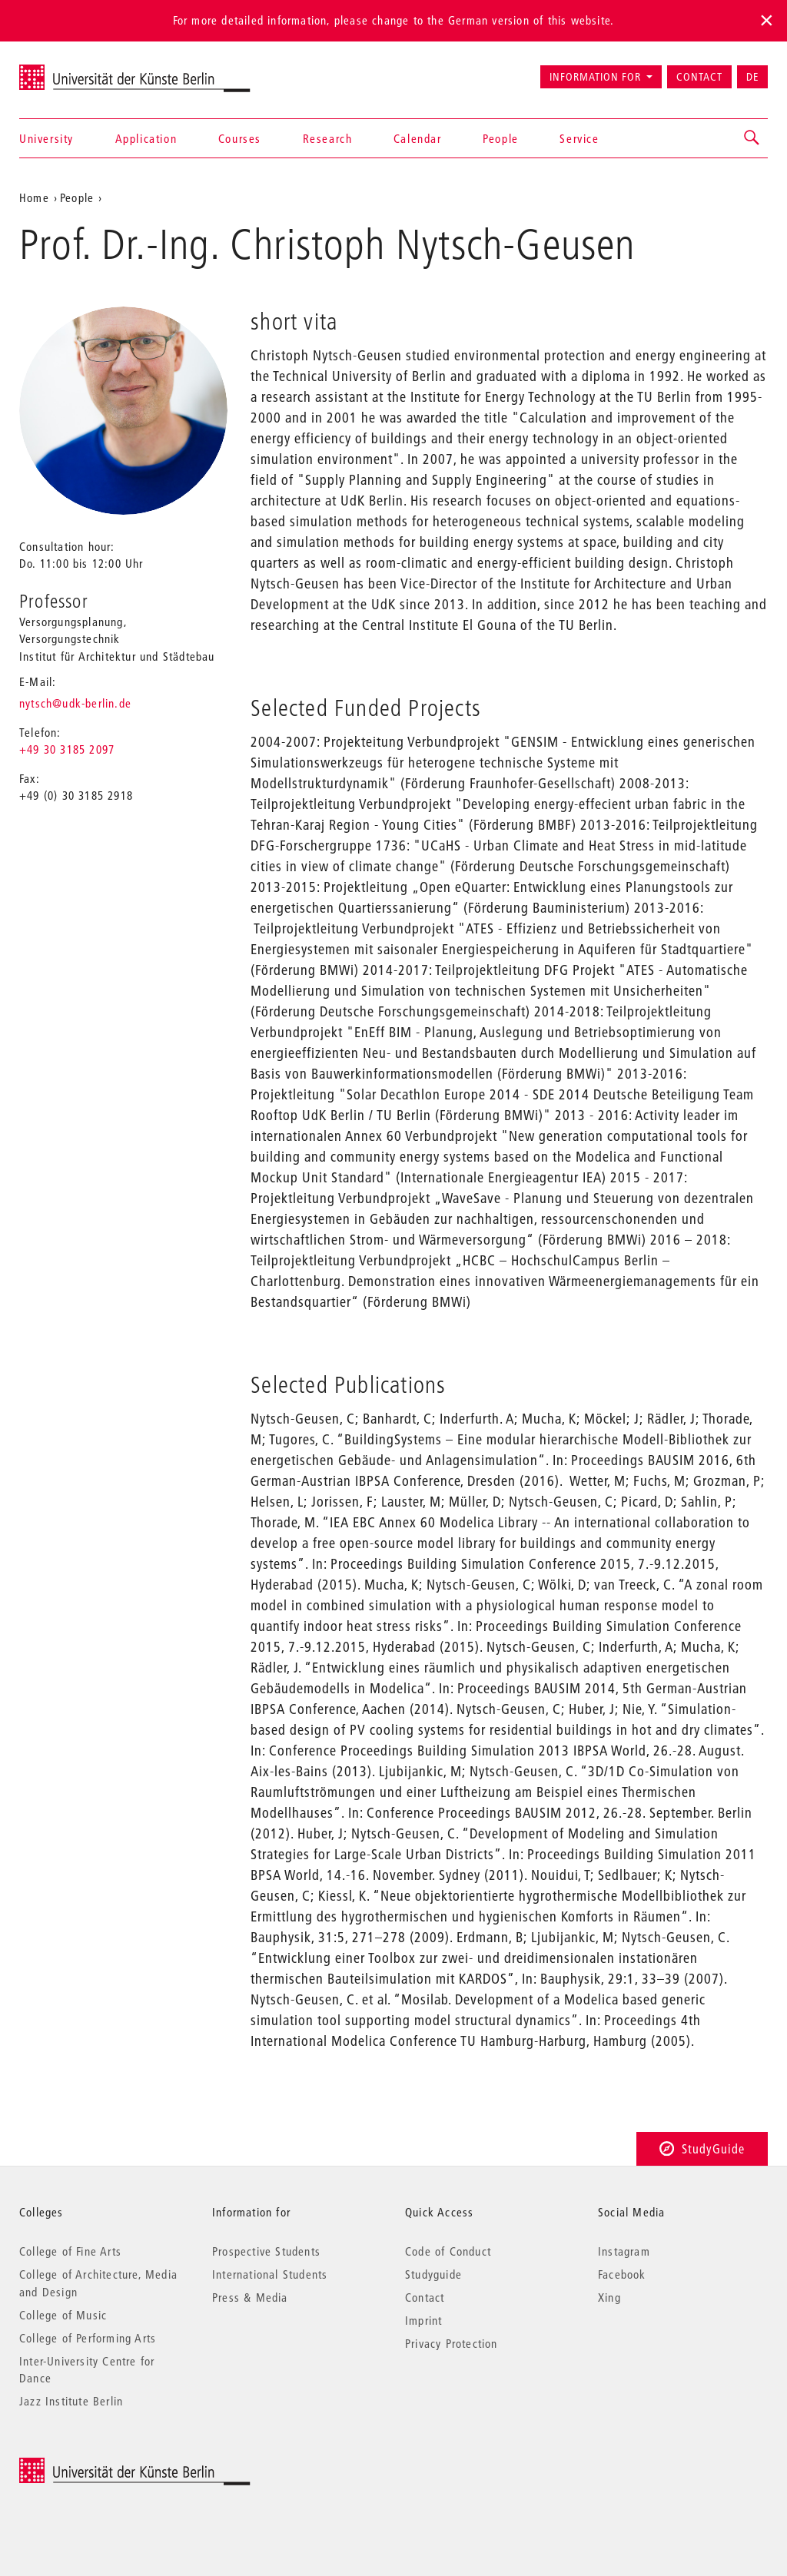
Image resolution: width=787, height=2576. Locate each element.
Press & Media (250, 2297)
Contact (699, 77)
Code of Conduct (448, 2251)
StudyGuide (702, 2148)
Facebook (622, 2274)
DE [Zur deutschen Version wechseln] (752, 77)
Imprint (423, 2320)
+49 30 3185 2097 (67, 749)
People (501, 138)
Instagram (624, 2251)
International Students (269, 2274)
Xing (609, 2297)
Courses (239, 138)
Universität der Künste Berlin (79, 70)
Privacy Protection (451, 2343)
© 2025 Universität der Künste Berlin (99, 2466)
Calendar (418, 138)
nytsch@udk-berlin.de (75, 703)
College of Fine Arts (70, 2251)
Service (579, 138)
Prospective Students (266, 2251)
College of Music (63, 2314)
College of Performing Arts (87, 2338)
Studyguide (433, 2274)
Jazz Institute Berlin (71, 2401)
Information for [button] (595, 77)
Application (146, 138)
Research (328, 138)
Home (34, 197)
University (46, 138)
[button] (752, 138)
